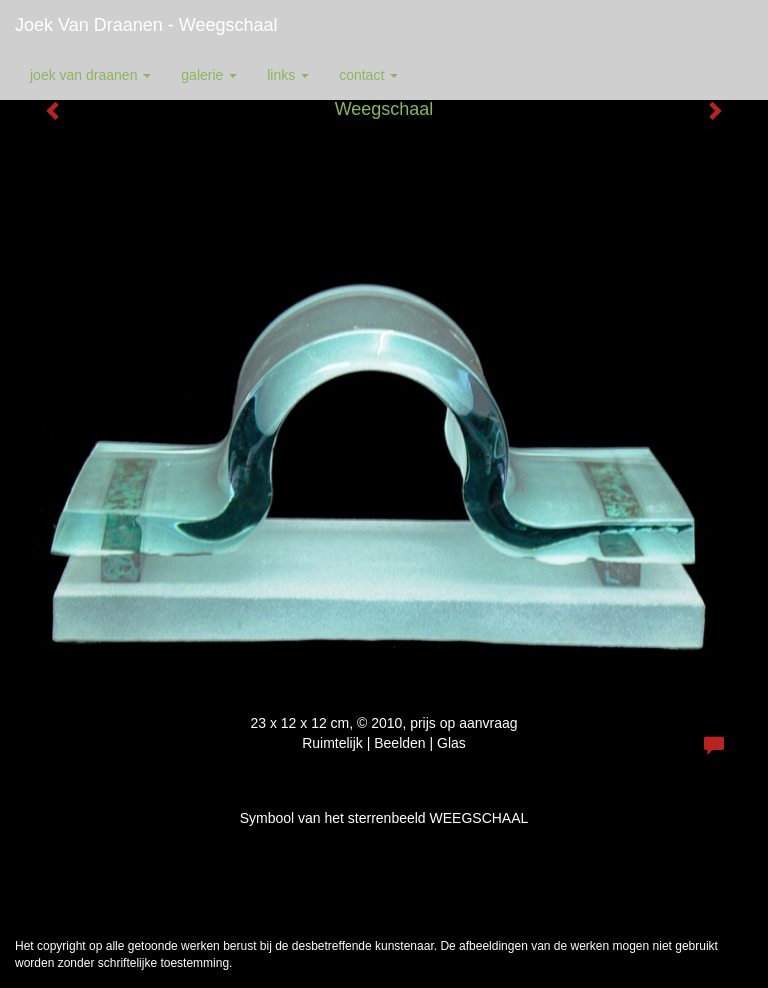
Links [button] (288, 75)
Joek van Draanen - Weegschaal (146, 25)
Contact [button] (368, 75)
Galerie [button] (209, 75)
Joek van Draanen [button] (90, 75)
